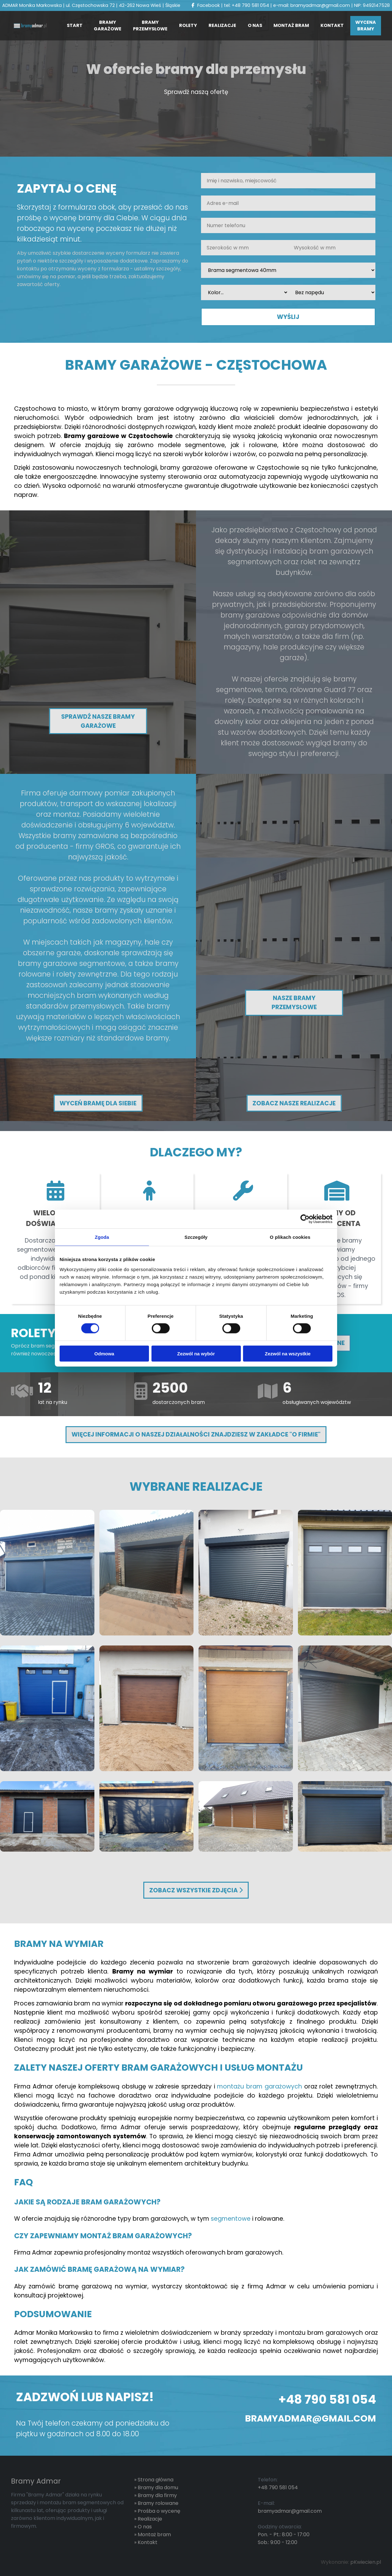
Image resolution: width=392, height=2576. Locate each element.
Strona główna (155, 2479)
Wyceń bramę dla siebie (98, 1103)
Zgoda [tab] (102, 1237)
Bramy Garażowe (107, 25)
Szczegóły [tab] (195, 1237)
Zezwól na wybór (196, 1353)
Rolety (188, 25)
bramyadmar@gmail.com (320, 5)
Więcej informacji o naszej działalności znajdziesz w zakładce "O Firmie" (196, 1434)
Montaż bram (291, 25)
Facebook (205, 5)
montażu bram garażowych (259, 2086)
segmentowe (231, 2218)
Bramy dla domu (158, 2487)
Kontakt (332, 25)
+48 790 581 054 (250, 5)
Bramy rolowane (158, 2503)
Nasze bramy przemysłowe (294, 1002)
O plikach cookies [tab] (290, 1237)
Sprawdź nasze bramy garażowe (98, 721)
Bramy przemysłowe (150, 25)
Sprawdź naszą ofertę (196, 92)
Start (74, 25)
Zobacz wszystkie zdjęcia (196, 1890)
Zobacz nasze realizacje (294, 1103)
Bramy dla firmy (157, 2495)
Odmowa (104, 1353)
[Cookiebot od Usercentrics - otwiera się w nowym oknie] (305, 1219)
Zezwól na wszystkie (288, 1353)
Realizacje (222, 25)
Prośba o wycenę (159, 2511)
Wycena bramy (365, 25)
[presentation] (64, 305)
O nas (255, 25)
